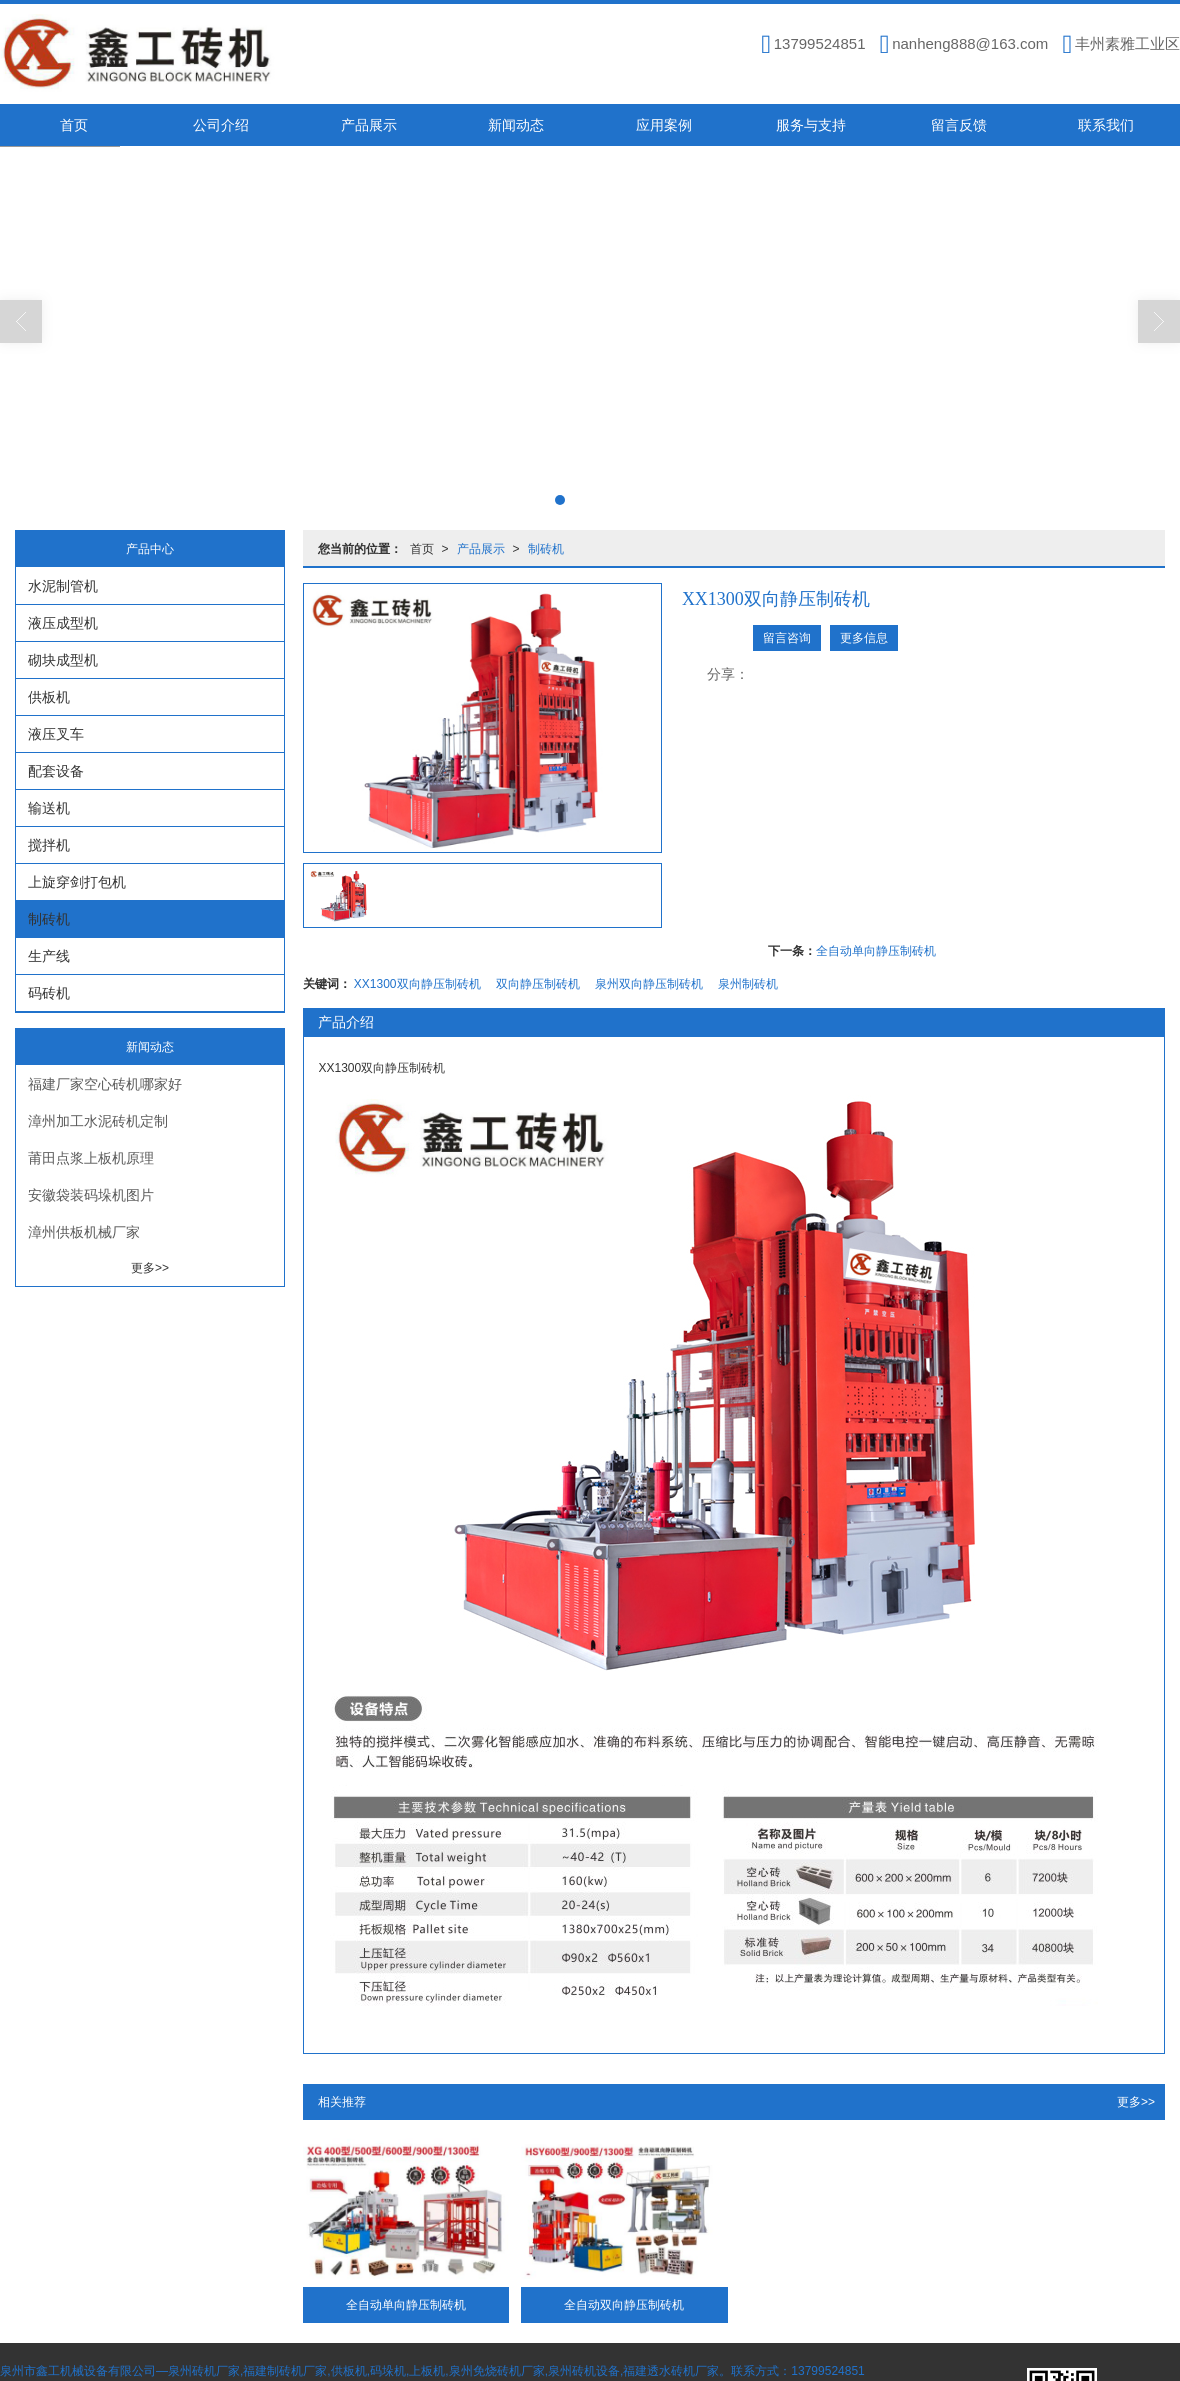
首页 (74, 125)
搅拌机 (49, 845)
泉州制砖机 (748, 984)
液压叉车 (56, 734)
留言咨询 (787, 638)
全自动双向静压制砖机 (624, 2305)
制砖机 (546, 549)
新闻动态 (516, 125)
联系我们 (1106, 125)
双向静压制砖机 (538, 984)
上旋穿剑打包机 (77, 882)
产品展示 (369, 125)
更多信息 (864, 638)
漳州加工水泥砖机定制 (98, 1121)
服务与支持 (811, 125)
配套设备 (56, 771)
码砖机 (49, 993)
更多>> (1136, 2102)
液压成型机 (63, 623)
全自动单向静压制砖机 (876, 951)
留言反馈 (959, 125)
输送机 (49, 808)
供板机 (49, 697)
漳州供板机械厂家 (84, 1232)
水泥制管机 (63, 586)
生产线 (49, 956)
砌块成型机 (63, 660)
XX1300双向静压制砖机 (417, 984)
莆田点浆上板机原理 (91, 1158)
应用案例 (664, 125)
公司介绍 (221, 125)
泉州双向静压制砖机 (649, 984)
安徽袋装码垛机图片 (91, 1195)
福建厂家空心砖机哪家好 (105, 1084)
